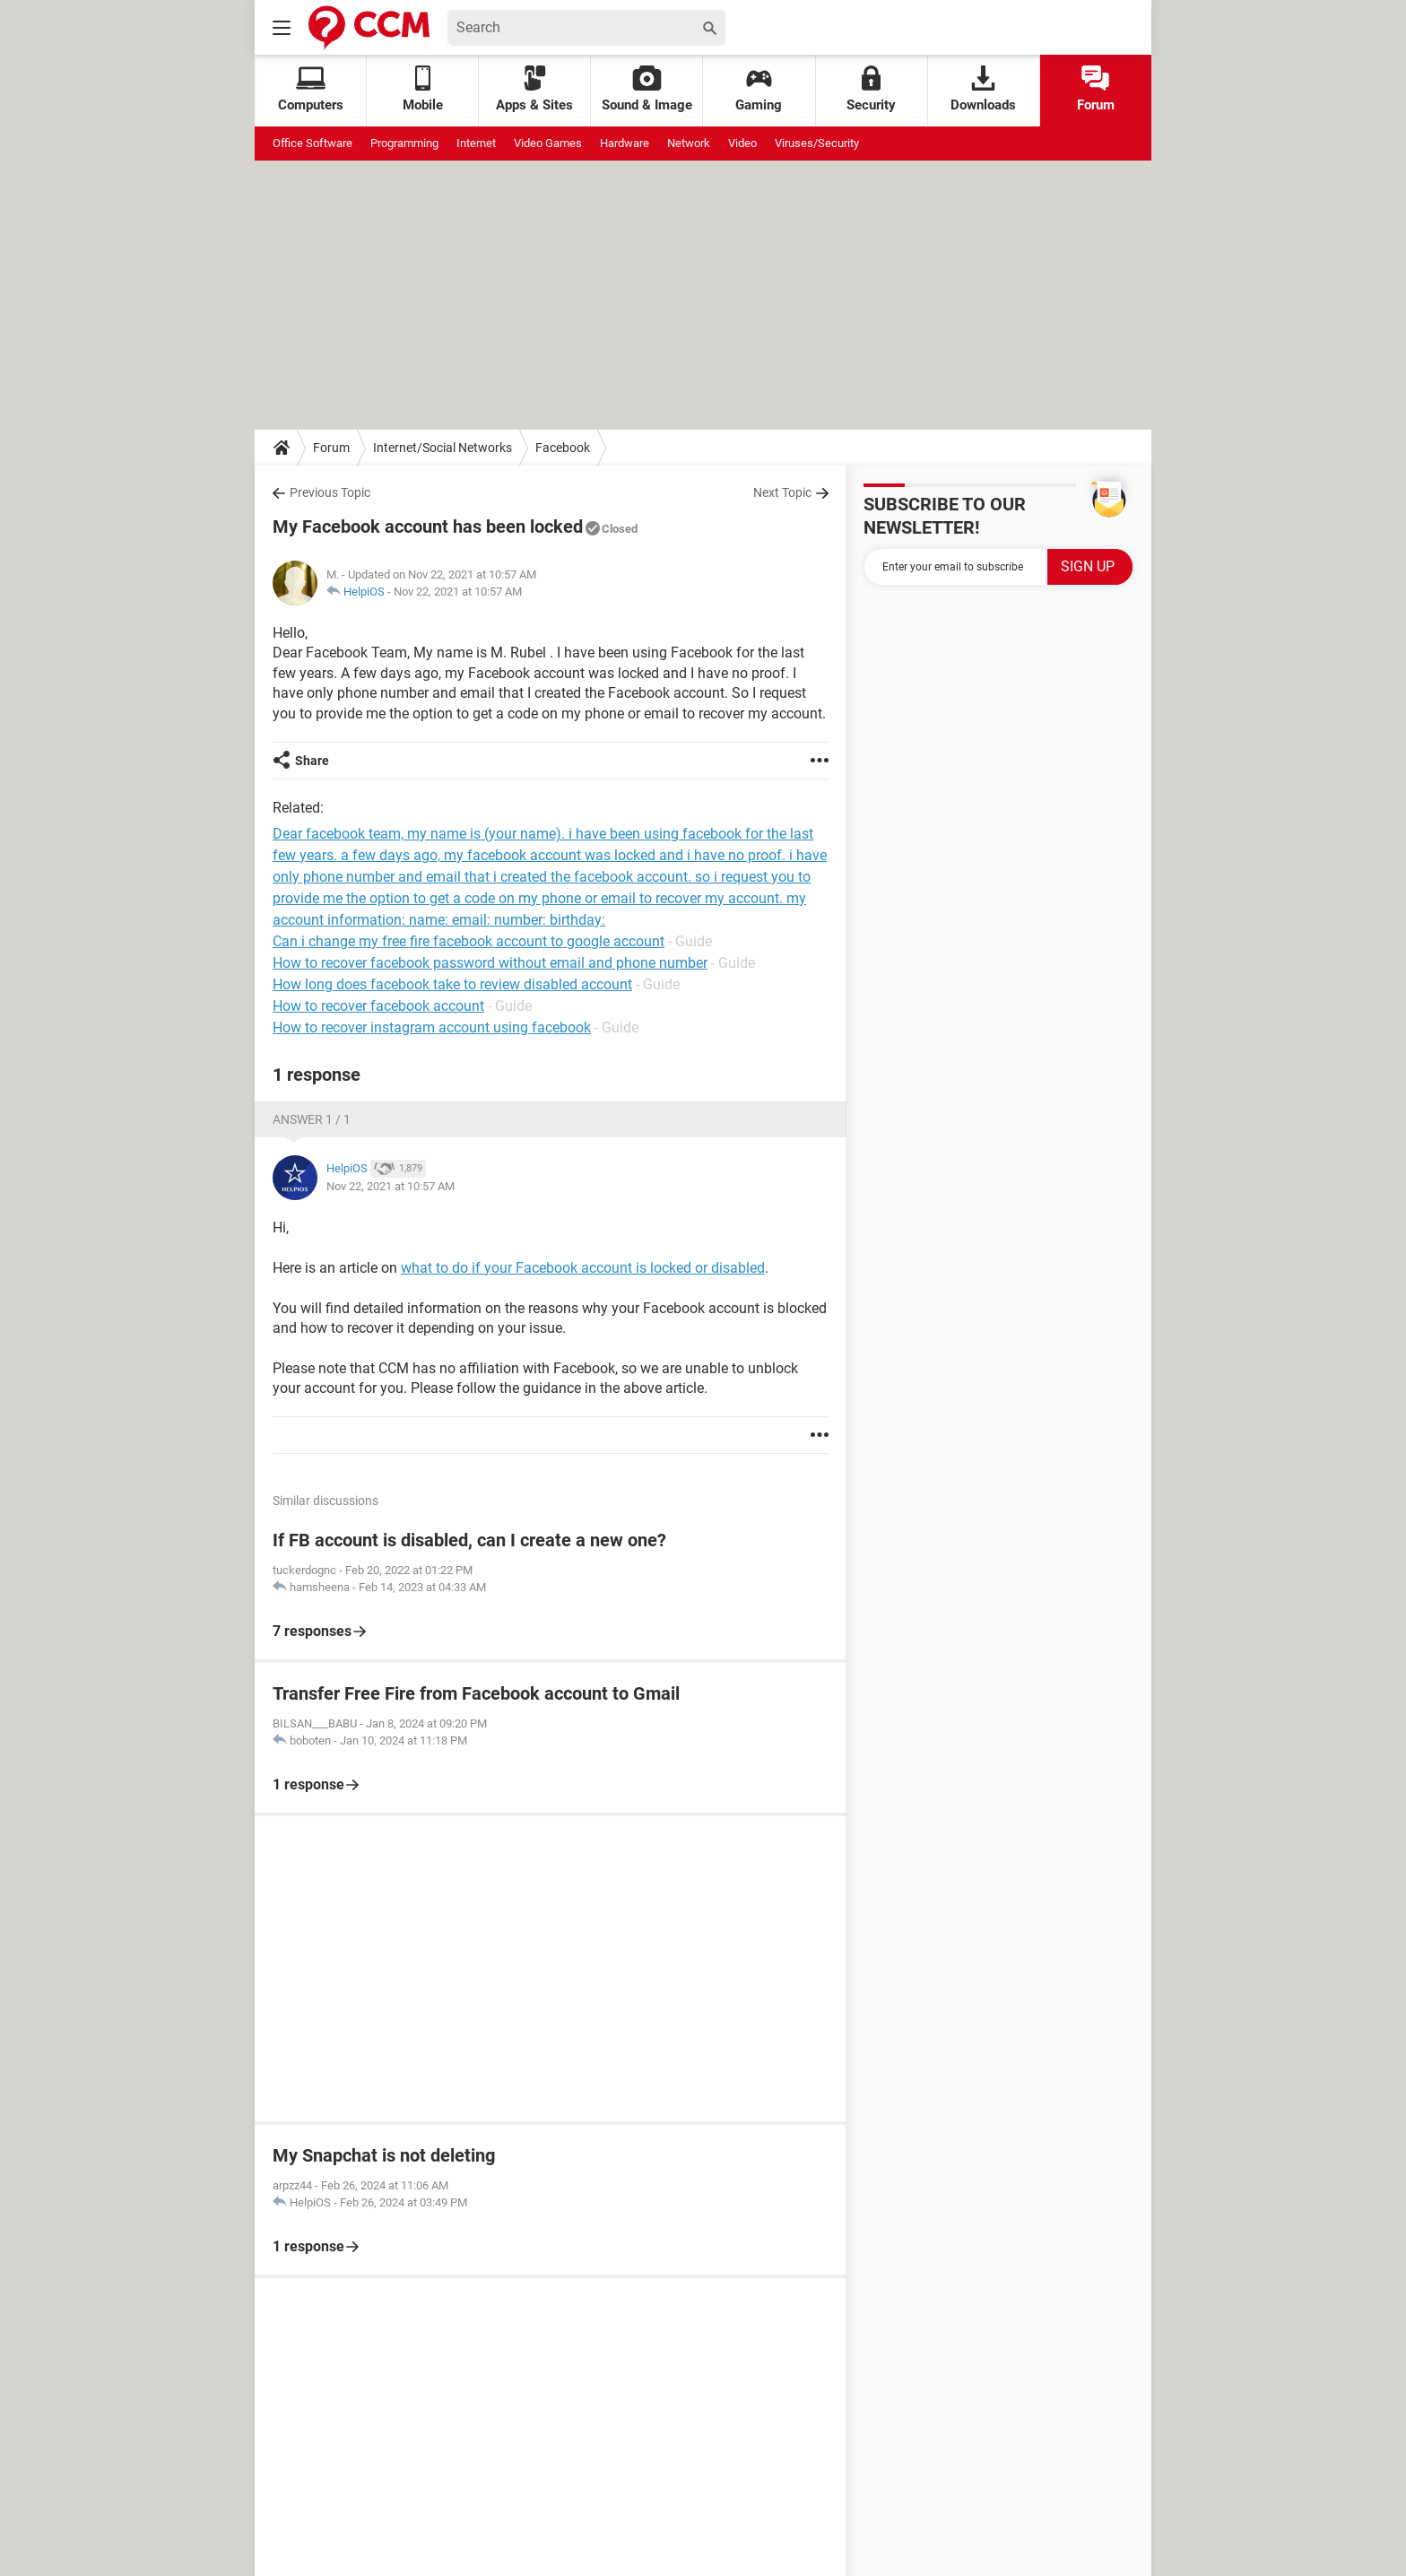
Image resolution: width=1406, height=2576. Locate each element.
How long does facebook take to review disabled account (452, 984)
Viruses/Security (817, 143)
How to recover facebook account (378, 1005)
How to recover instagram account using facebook (432, 1027)
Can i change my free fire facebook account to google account (468, 941)
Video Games (548, 143)
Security (871, 89)
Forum (1096, 89)
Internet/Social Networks (442, 447)
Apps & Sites (534, 89)
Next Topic (782, 492)
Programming (404, 143)
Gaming (758, 89)
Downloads (983, 89)
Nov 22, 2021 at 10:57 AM (458, 591)
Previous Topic (330, 492)
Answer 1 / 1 (312, 1119)
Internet (476, 143)
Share (312, 760)
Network (688, 143)
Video (742, 143)
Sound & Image (647, 89)
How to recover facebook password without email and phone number (490, 962)
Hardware (624, 143)
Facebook (562, 447)
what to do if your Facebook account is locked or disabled (583, 1267)
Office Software (312, 143)
